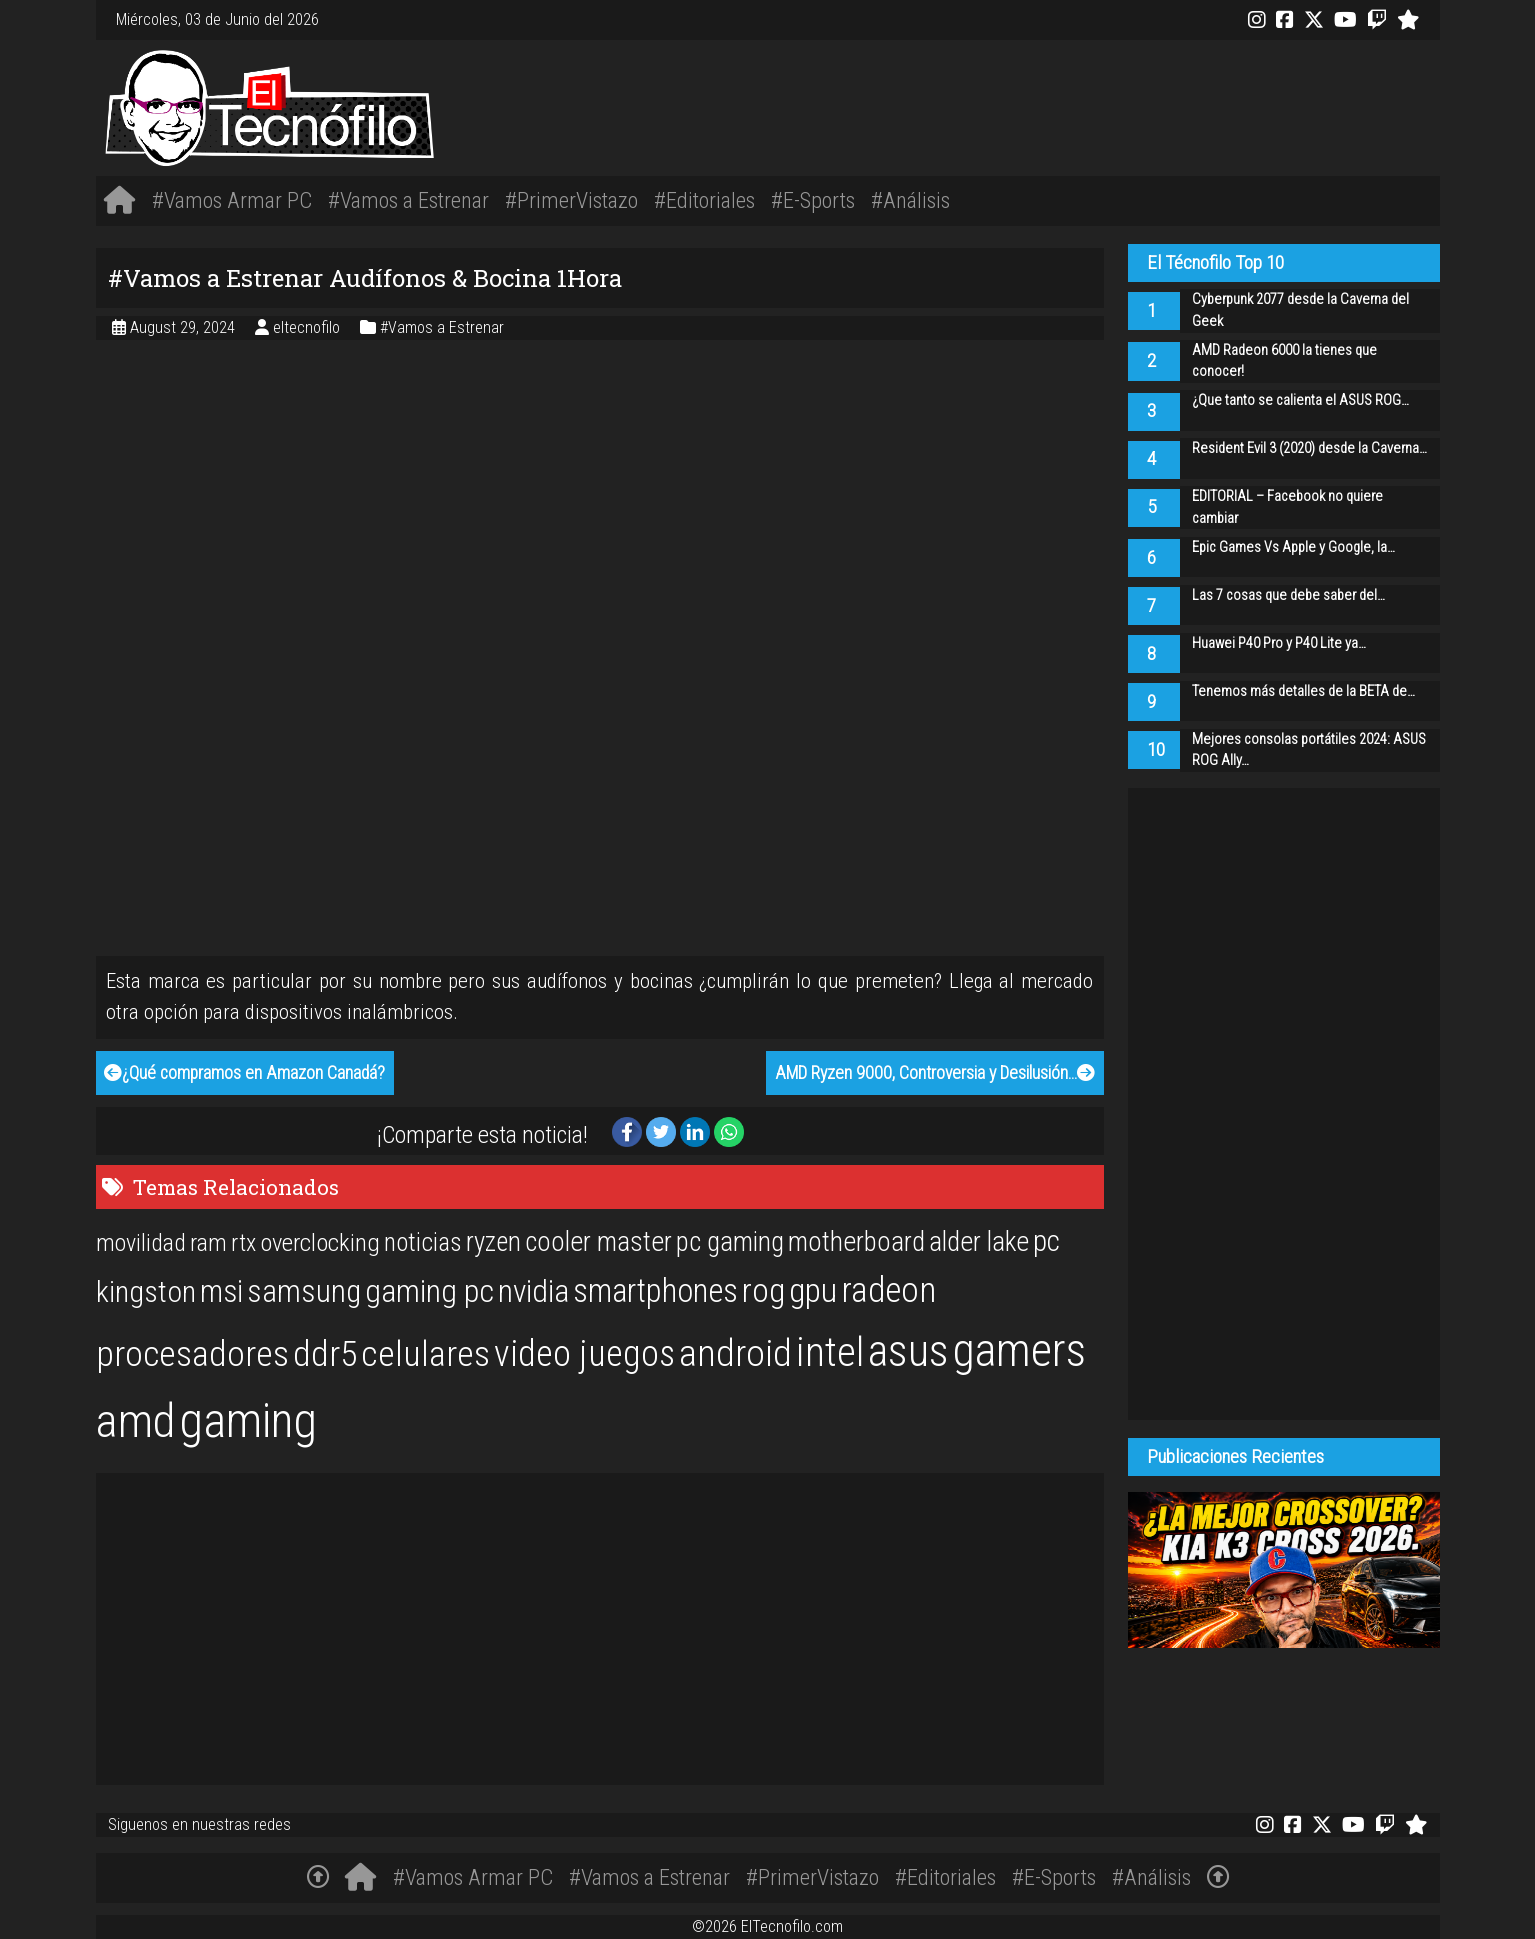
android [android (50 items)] (735, 1353)
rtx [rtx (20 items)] (243, 1243)
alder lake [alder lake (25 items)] (979, 1242)
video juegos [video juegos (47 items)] (584, 1353)
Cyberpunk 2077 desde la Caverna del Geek (1300, 310)
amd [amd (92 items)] (135, 1421)
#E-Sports (813, 200)
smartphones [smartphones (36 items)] (655, 1291)
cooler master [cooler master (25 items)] (598, 1242)
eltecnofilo (308, 327)
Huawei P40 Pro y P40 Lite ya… (1279, 643)
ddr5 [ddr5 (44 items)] (325, 1354)
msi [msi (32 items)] (221, 1291)
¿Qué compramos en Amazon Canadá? (244, 1073)
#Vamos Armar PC (232, 200)
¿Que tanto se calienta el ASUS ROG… (1300, 400)
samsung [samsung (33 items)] (304, 1291)
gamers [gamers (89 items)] (1019, 1350)
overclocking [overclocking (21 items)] (320, 1242)
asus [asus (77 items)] (908, 1351)
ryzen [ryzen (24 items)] (493, 1242)
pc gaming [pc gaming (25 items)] (730, 1242)
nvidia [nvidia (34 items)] (533, 1291)
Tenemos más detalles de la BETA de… (1303, 691)
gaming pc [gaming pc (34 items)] (429, 1291)
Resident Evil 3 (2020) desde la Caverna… (1309, 448)
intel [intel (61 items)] (830, 1352)
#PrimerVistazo (571, 200)
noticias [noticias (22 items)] (423, 1242)
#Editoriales (704, 200)
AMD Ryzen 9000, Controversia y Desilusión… (935, 1073)
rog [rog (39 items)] (763, 1290)
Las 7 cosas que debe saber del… (1288, 595)
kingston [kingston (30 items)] (146, 1291)
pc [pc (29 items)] (1046, 1241)
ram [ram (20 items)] (208, 1243)
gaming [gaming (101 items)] (248, 1420)
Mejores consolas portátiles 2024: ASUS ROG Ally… (1309, 750)
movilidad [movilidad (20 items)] (141, 1243)
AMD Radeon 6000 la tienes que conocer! (1284, 361)
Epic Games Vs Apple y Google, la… (1293, 547)
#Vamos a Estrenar (408, 200)
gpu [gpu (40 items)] (813, 1290)
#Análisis (910, 200)
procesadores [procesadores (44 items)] (192, 1354)
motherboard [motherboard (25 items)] (856, 1242)
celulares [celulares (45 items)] (425, 1354)
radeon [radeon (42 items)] (888, 1290)
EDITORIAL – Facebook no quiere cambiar (1287, 507)
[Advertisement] (1048, 105)
